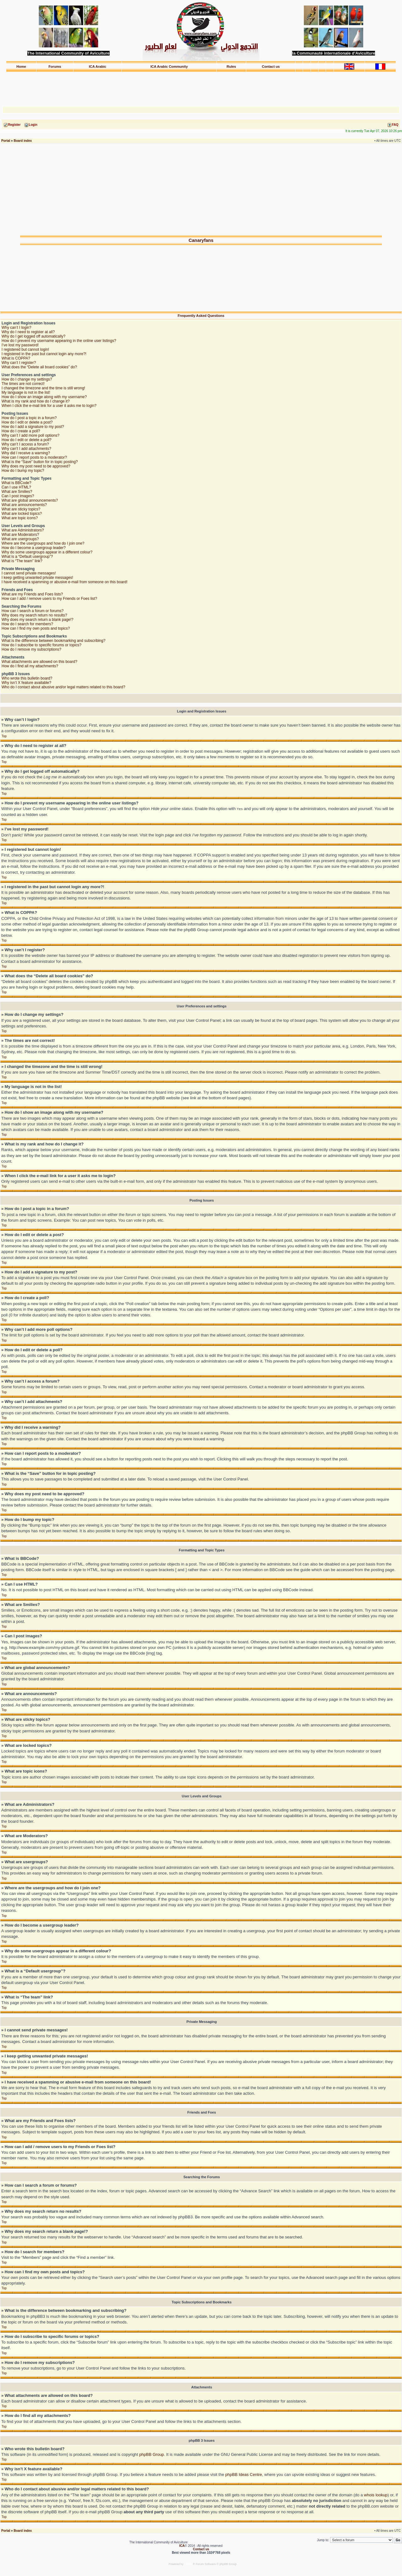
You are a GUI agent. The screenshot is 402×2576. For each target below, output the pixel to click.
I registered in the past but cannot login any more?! (44, 354)
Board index (23, 140)
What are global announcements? (30, 500)
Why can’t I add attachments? (26, 448)
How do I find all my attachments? (30, 666)
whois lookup (376, 2494)
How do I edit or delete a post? (27, 422)
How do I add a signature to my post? (33, 426)
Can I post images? (18, 496)
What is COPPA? (16, 358)
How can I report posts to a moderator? (34, 457)
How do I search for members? (27, 624)
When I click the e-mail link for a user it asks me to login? (49, 405)
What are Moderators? (20, 534)
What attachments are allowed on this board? (39, 661)
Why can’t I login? (16, 327)
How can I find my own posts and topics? (36, 628)
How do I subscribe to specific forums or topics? (41, 645)
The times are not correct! (23, 383)
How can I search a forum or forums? (32, 611)
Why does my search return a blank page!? (37, 619)
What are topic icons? (20, 518)
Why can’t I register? (19, 362)
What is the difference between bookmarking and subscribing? (54, 640)
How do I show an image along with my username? (44, 397)
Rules (231, 66)
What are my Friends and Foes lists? (32, 594)
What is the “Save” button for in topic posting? (40, 462)
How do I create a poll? (21, 431)
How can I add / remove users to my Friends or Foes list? (49, 598)
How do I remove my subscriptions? (31, 649)
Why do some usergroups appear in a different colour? (47, 552)
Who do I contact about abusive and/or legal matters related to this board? (63, 687)
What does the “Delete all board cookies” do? (39, 367)
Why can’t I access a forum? (25, 444)
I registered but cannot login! (25, 349)
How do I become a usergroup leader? (34, 548)
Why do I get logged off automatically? (33, 336)
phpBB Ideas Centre (243, 2474)
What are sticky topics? (21, 509)
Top (4, 736)
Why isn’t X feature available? (26, 682)
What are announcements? (24, 505)
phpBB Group (151, 2454)
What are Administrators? (23, 530)
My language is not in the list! (26, 392)
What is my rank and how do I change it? (36, 401)
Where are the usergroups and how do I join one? (43, 543)
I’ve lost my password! (20, 345)
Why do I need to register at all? (28, 332)
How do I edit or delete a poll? (27, 440)
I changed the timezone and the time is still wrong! (43, 388)
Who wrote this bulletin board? (27, 678)
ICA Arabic (97, 66)
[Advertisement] (201, 86)
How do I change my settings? (27, 379)
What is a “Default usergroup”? (27, 556)
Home (21, 66)
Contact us (271, 66)
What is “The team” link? (22, 561)
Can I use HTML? (16, 487)
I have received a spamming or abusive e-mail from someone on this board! (65, 582)
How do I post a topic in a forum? (29, 418)
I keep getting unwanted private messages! (37, 577)
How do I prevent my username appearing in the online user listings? (59, 341)
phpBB (188, 2563)
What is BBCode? (16, 483)
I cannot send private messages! (29, 573)
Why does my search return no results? (34, 615)
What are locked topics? (22, 513)
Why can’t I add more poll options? (30, 435)
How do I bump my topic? (23, 470)
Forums (54, 66)
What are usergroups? (20, 539)
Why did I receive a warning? (26, 453)
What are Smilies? (17, 491)
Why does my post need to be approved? (36, 466)
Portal (5, 140)
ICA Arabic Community (169, 66)
